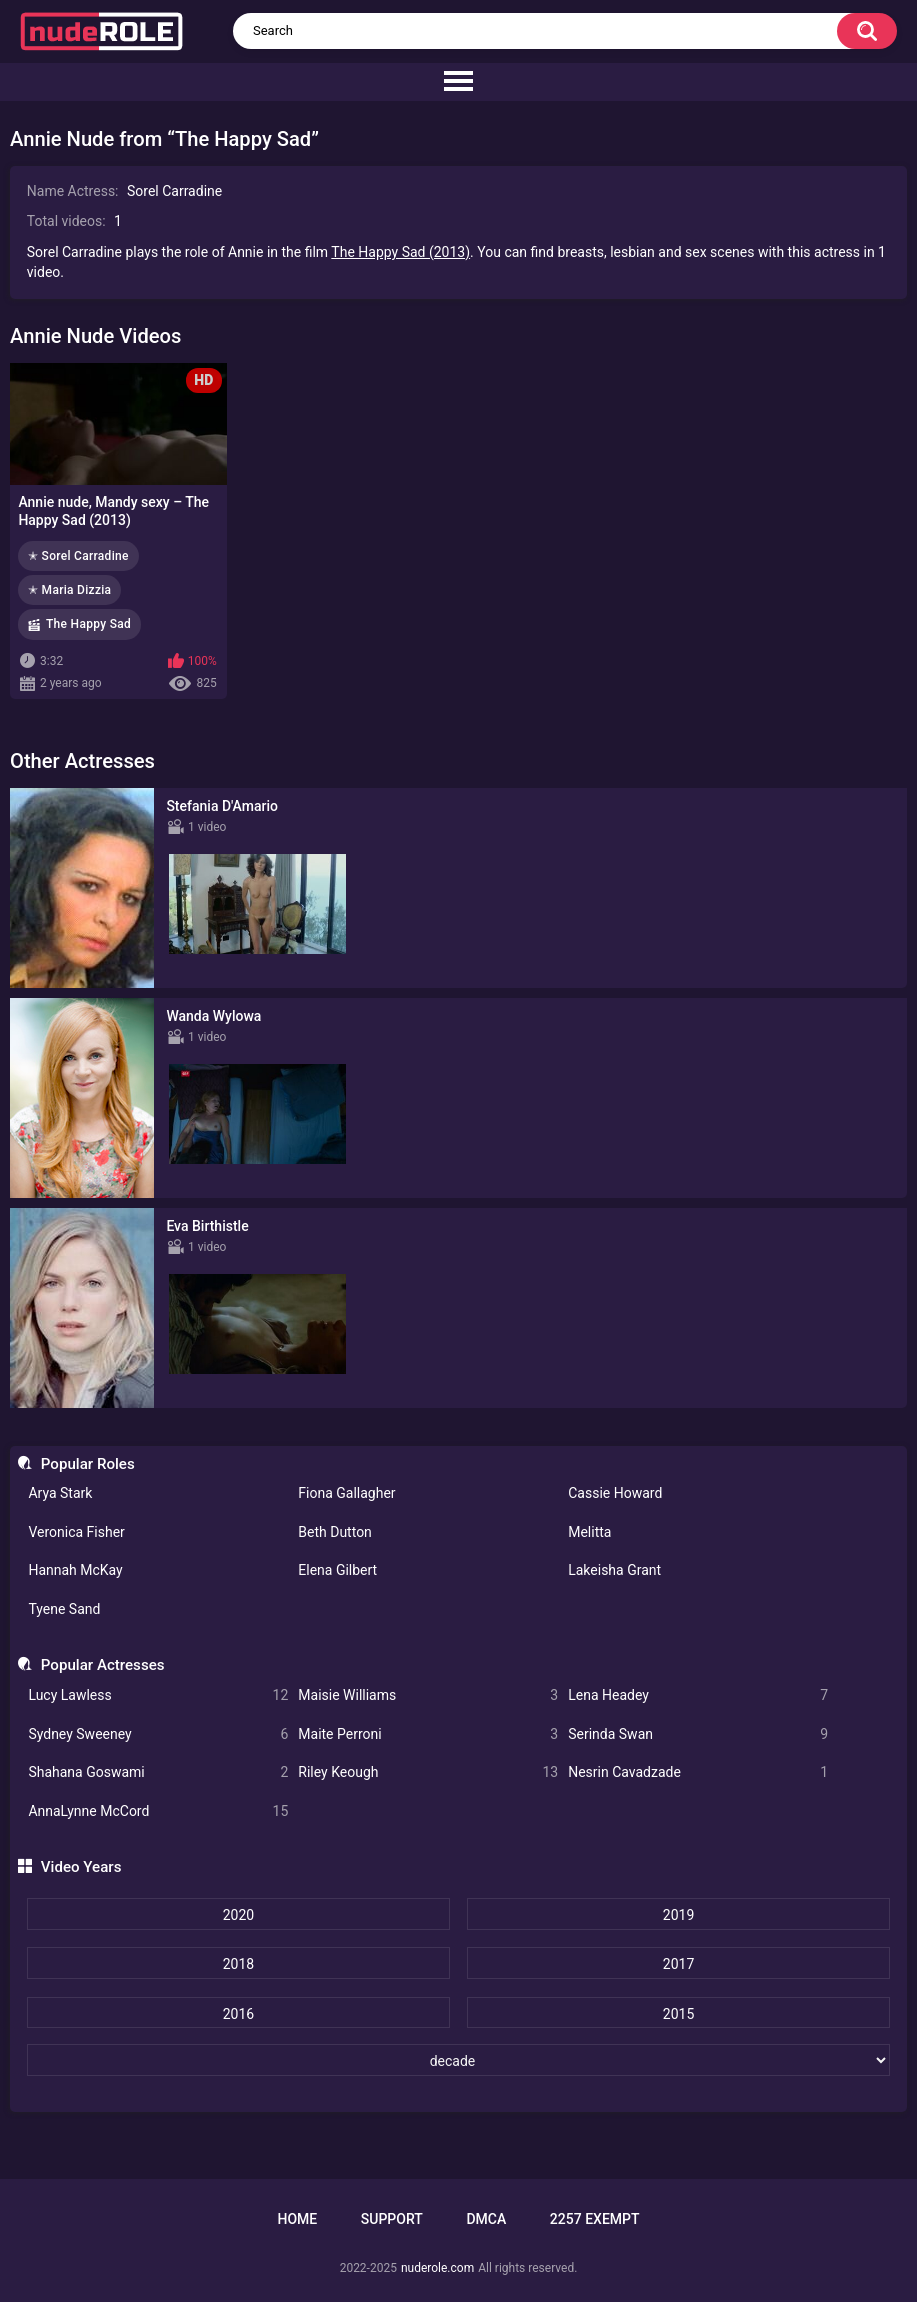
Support (392, 2219)
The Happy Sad (88, 624)
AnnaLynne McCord (158, 1811)
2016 (238, 2014)
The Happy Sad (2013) (400, 252)
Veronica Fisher (76, 1532)
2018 (238, 1964)
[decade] (458, 2060)
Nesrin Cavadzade (698, 1772)
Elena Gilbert (337, 1570)
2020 (238, 1915)
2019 (678, 1915)
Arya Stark (60, 1493)
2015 (678, 2014)
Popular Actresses (103, 1665)
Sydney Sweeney (158, 1734)
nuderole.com (437, 2268)
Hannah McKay (75, 1570)
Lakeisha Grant (614, 1570)
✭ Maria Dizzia (69, 590)
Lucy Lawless (158, 1695)
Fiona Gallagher (346, 1493)
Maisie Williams (428, 1695)
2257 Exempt (595, 2219)
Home (297, 2219)
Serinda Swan (698, 1734)
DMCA (486, 2219)
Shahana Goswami (158, 1772)
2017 (678, 1964)
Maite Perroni (428, 1734)
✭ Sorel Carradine (78, 556)
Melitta (589, 1532)
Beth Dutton (335, 1532)
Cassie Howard (615, 1493)
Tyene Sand (64, 1609)
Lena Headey (698, 1695)
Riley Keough (428, 1772)
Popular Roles (88, 1464)
